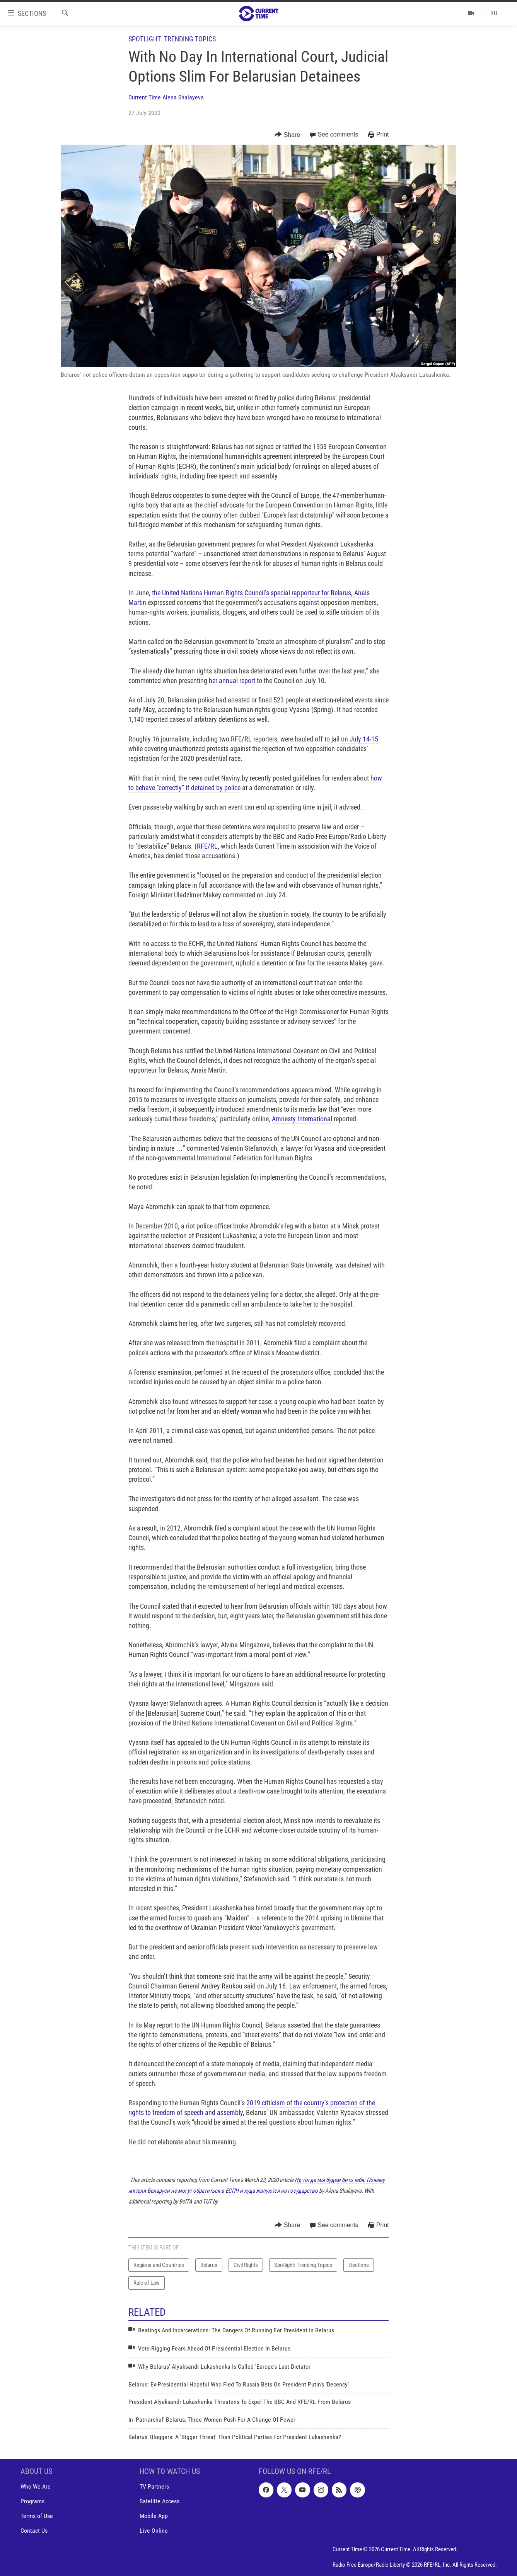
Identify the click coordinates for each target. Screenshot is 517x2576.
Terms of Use (36, 2516)
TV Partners (154, 2487)
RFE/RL (207, 846)
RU (493, 13)
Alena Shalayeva (183, 97)
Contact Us (34, 2531)
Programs (32, 2501)
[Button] (287, 135)
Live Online (154, 2531)
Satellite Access (159, 2501)
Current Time (144, 97)
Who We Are (35, 2487)
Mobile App (154, 2516)
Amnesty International (302, 1119)
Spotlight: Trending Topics (172, 39)
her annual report (232, 680)
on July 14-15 (359, 739)
